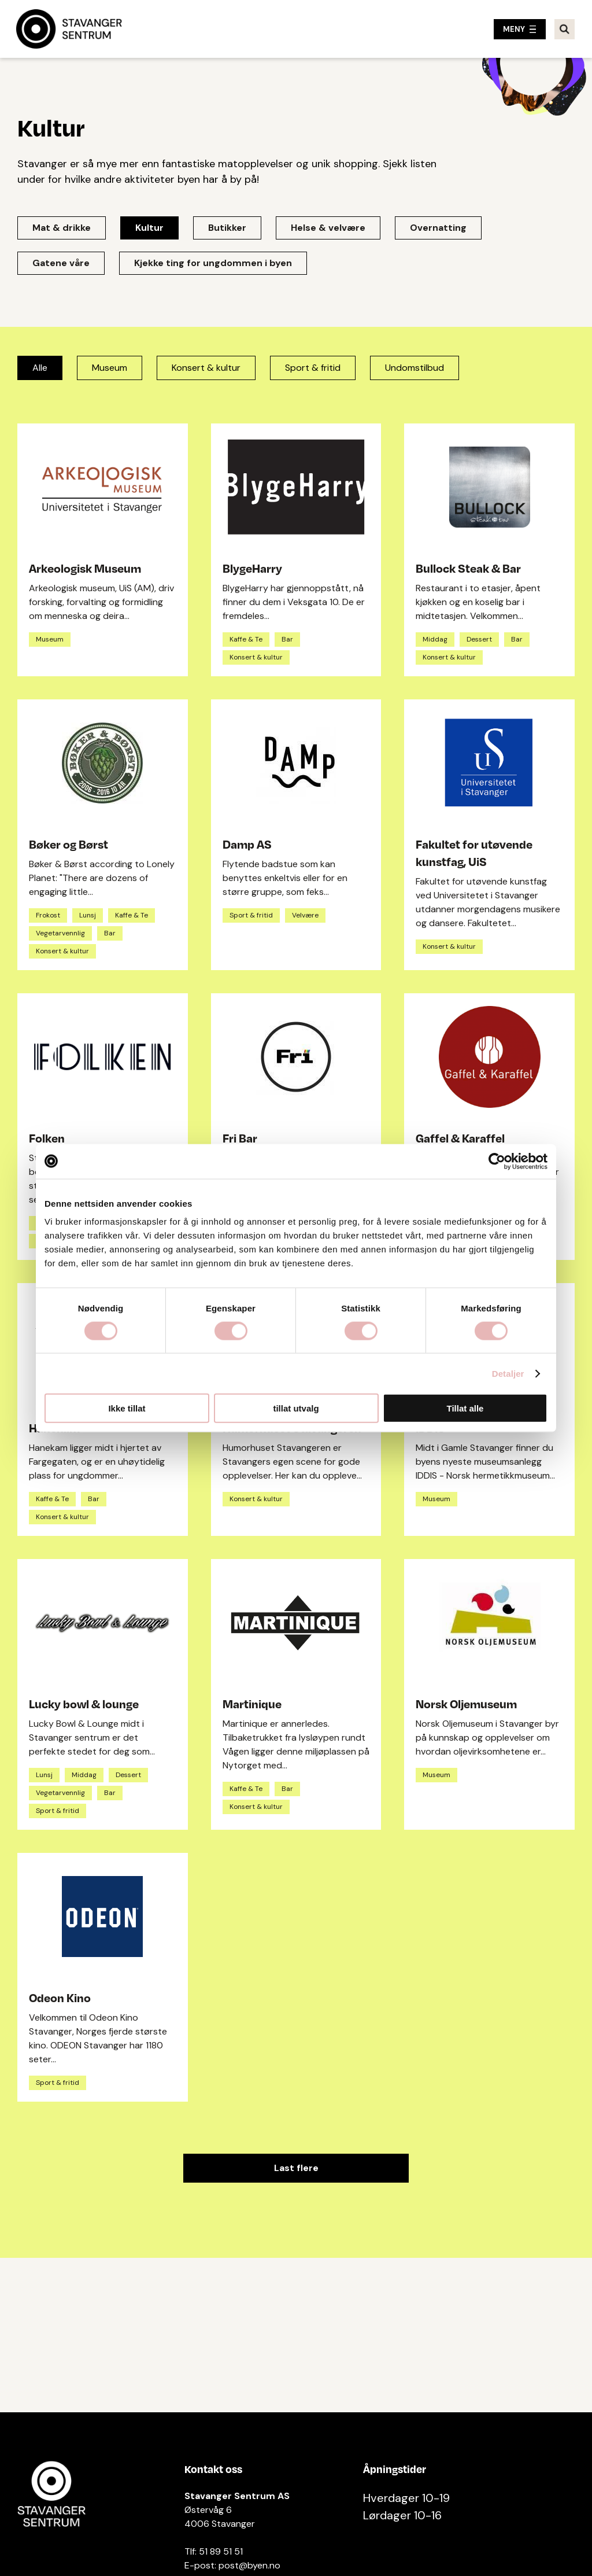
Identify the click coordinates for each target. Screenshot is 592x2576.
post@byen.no (249, 2565)
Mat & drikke (61, 228)
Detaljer (508, 1373)
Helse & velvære (328, 228)
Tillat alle (465, 1408)
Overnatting (438, 228)
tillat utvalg (296, 1408)
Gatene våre (61, 263)
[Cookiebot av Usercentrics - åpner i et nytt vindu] (496, 1161)
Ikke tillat (126, 1408)
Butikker (227, 228)
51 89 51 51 (221, 2551)
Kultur (149, 228)
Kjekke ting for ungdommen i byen (213, 263)
